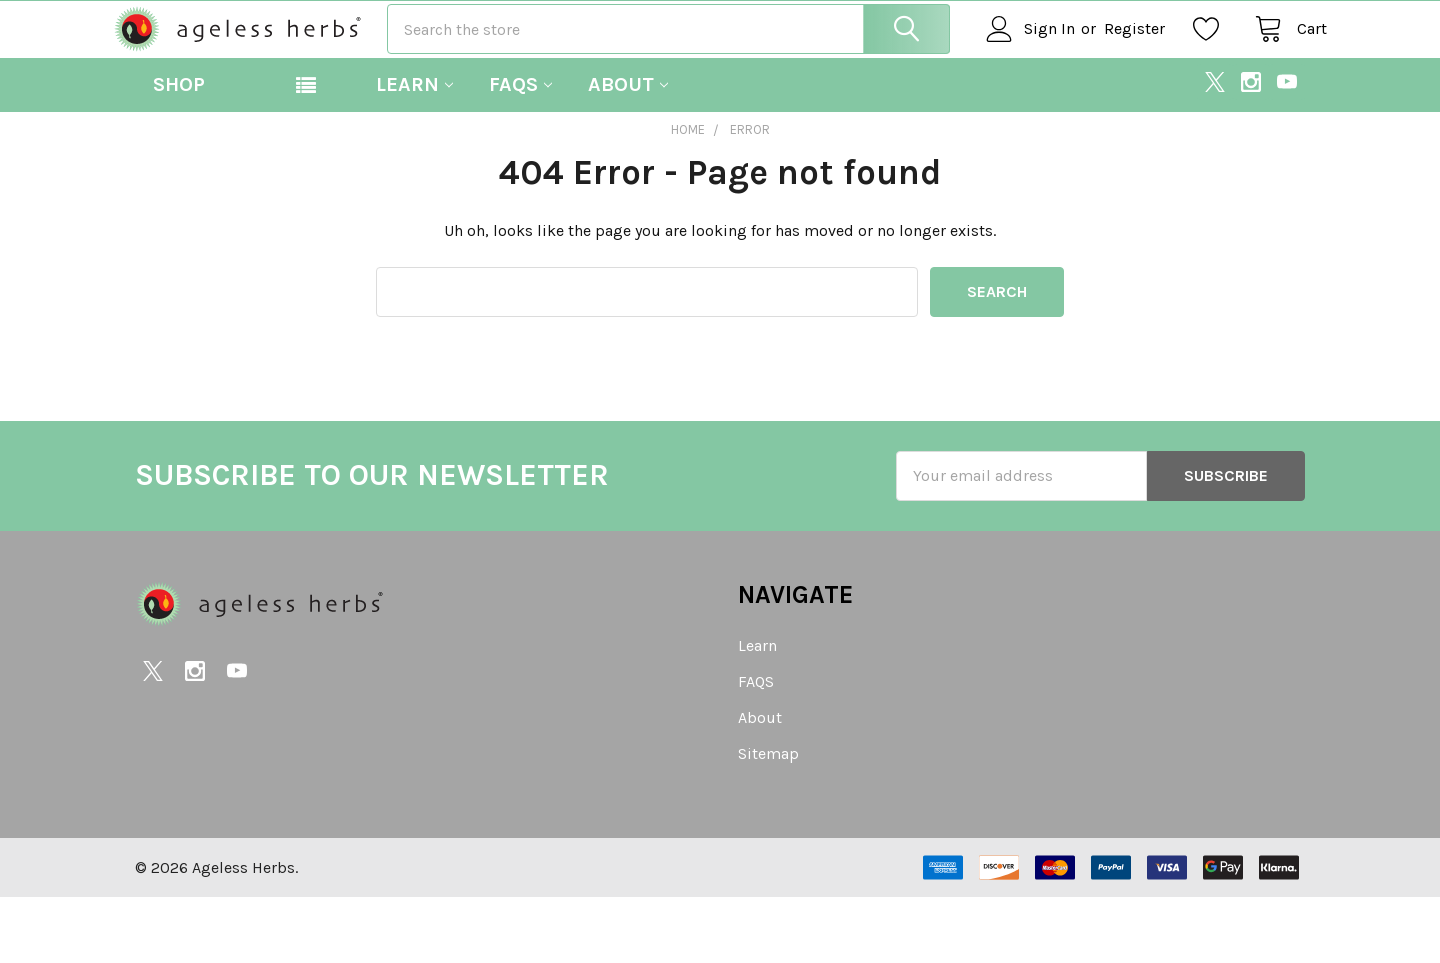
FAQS (520, 149)
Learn (414, 149)
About (628, 149)
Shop (179, 149)
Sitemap (768, 819)
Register (1112, 61)
